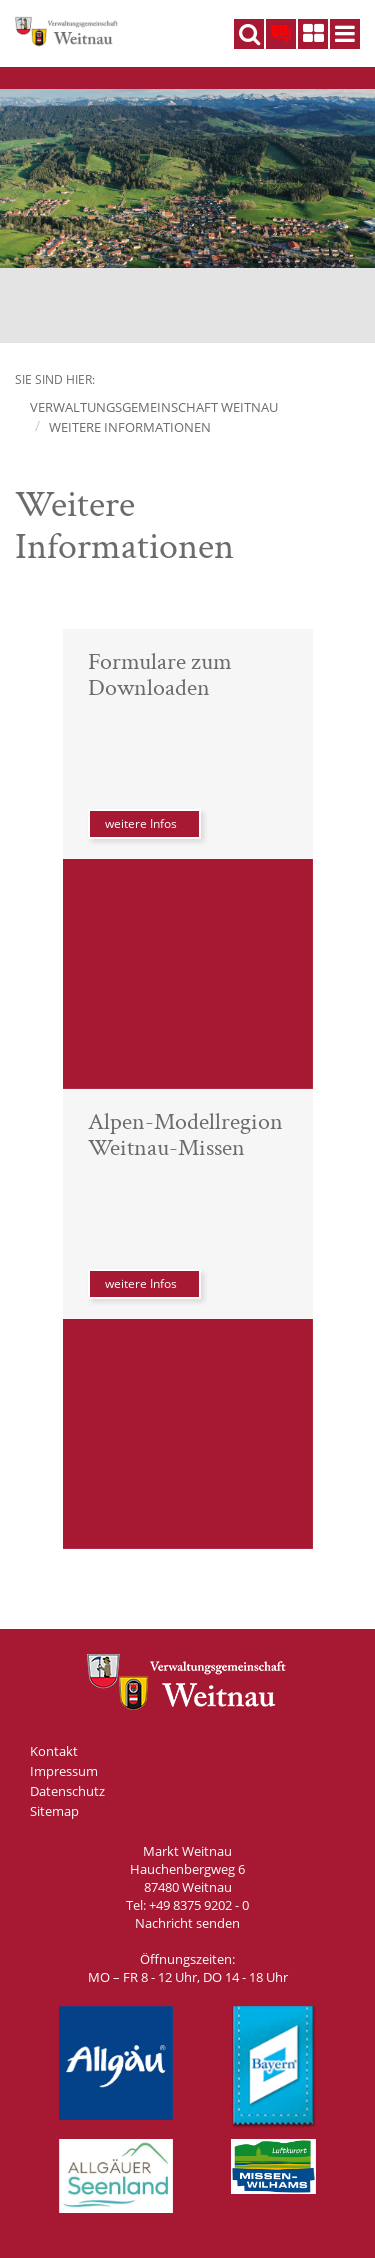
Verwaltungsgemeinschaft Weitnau (154, 407)
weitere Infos (141, 823)
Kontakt (54, 1751)
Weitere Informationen (130, 427)
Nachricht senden (187, 1923)
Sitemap (54, 1811)
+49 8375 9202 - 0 (199, 1905)
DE (280, 30)
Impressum (64, 1771)
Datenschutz (67, 1791)
